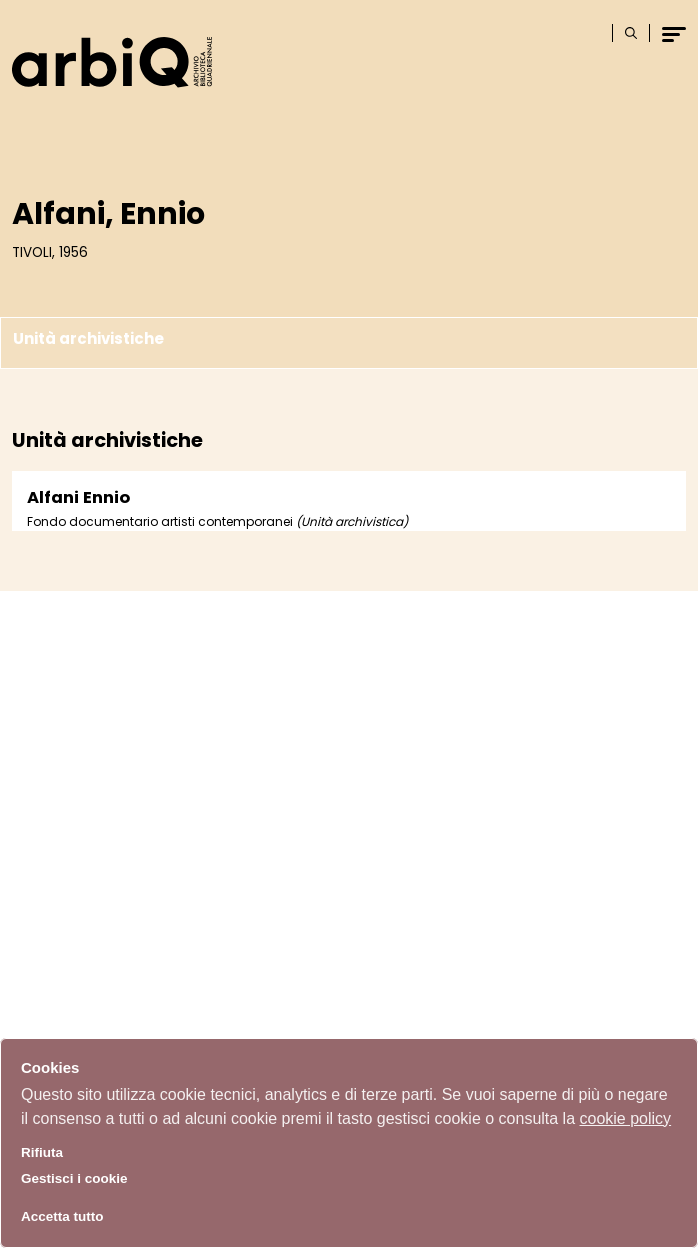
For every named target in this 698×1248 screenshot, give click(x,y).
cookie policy (626, 1118)
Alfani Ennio (78, 497)
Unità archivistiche (88, 339)
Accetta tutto (62, 1216)
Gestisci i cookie (74, 1178)
